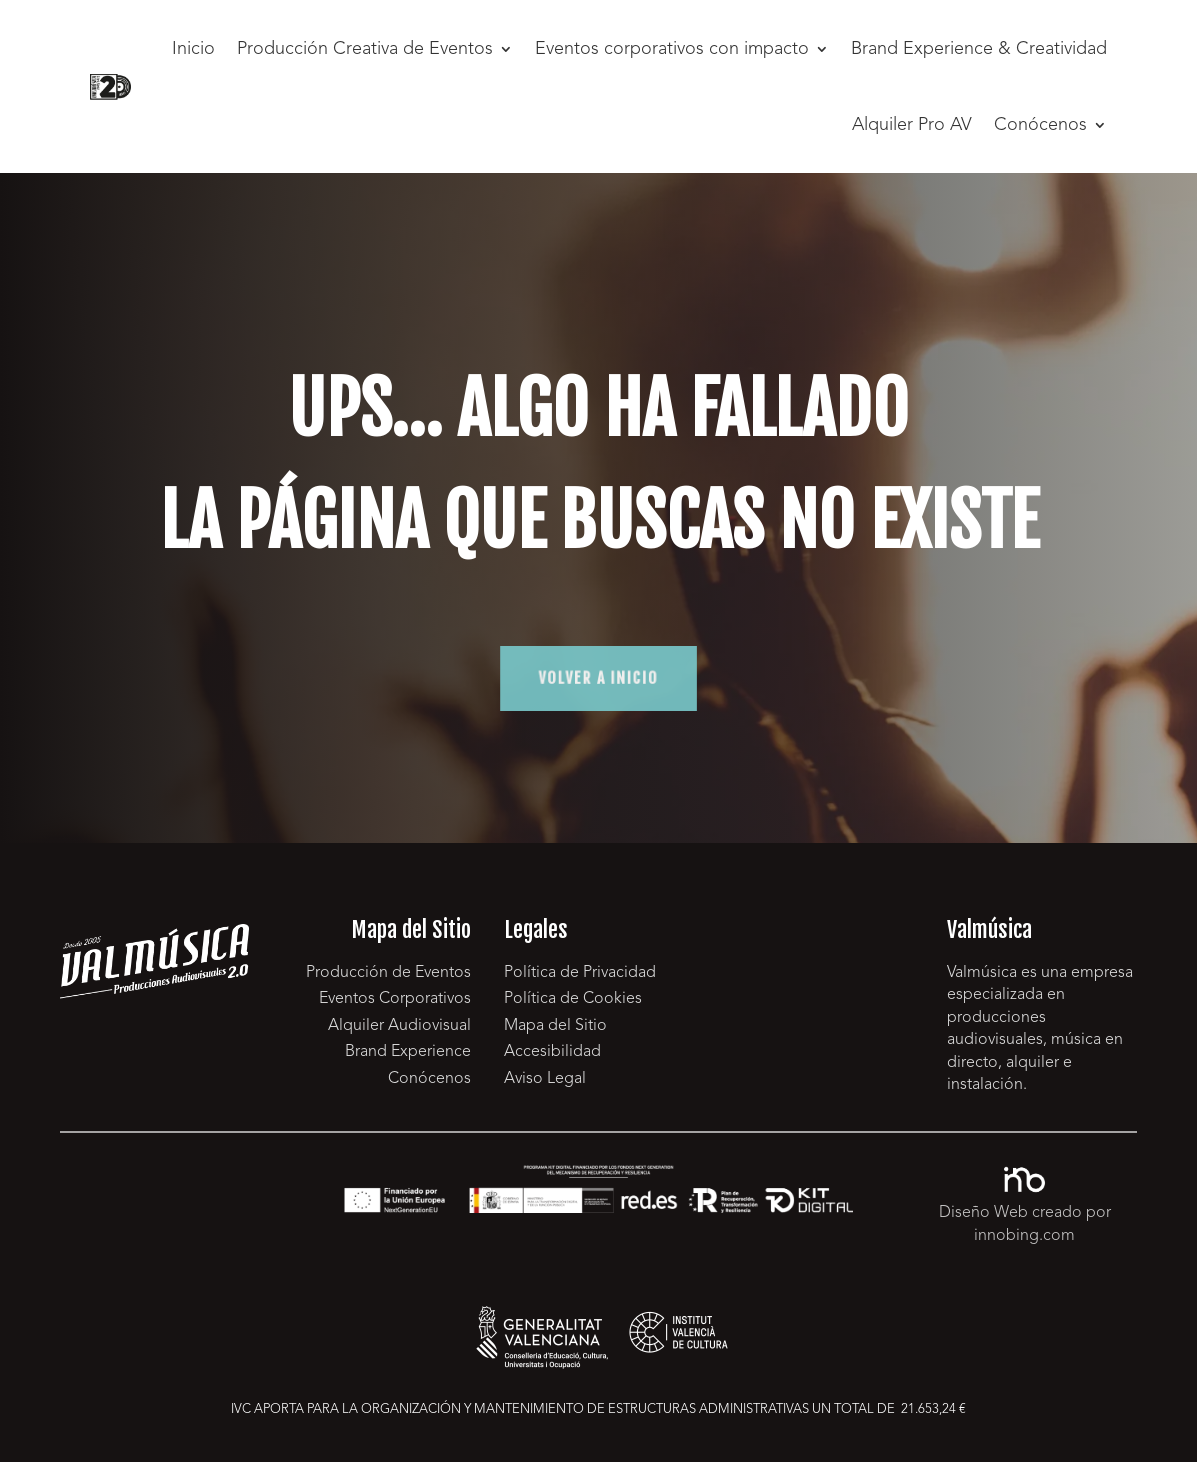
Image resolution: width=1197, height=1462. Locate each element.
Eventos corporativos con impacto (672, 49)
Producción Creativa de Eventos (365, 49)
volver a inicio (598, 678)
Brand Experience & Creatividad (979, 49)
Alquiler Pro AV (912, 125)
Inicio (193, 49)
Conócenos (1040, 125)
